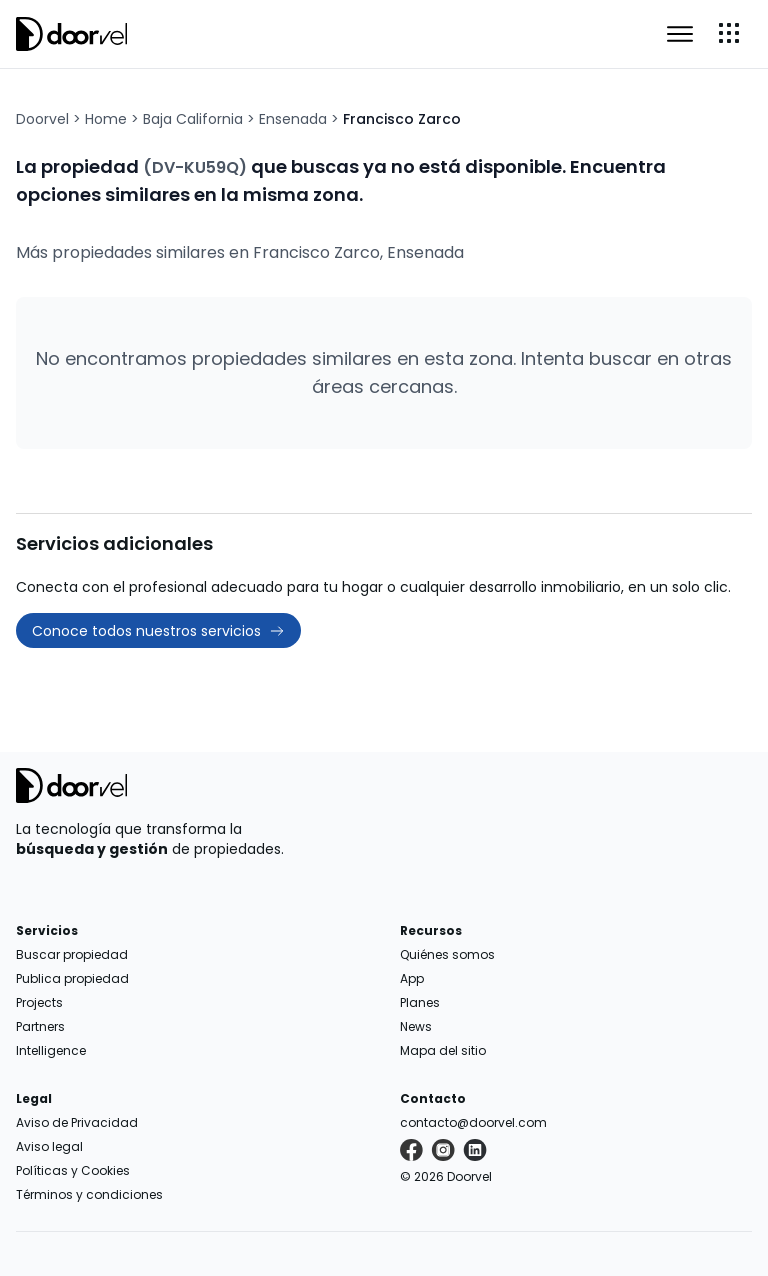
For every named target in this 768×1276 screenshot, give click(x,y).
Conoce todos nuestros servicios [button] (158, 631)
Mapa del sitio (443, 1050)
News (416, 1026)
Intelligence (51, 1050)
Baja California (193, 119)
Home (106, 119)
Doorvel (42, 119)
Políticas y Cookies (73, 1170)
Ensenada (293, 119)
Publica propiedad (72, 978)
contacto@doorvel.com (473, 1122)
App (412, 978)
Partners (40, 1026)
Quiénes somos (447, 954)
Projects (39, 1002)
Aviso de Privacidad (77, 1122)
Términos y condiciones (89, 1194)
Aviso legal (49, 1146)
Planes (420, 1002)
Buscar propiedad (72, 954)
